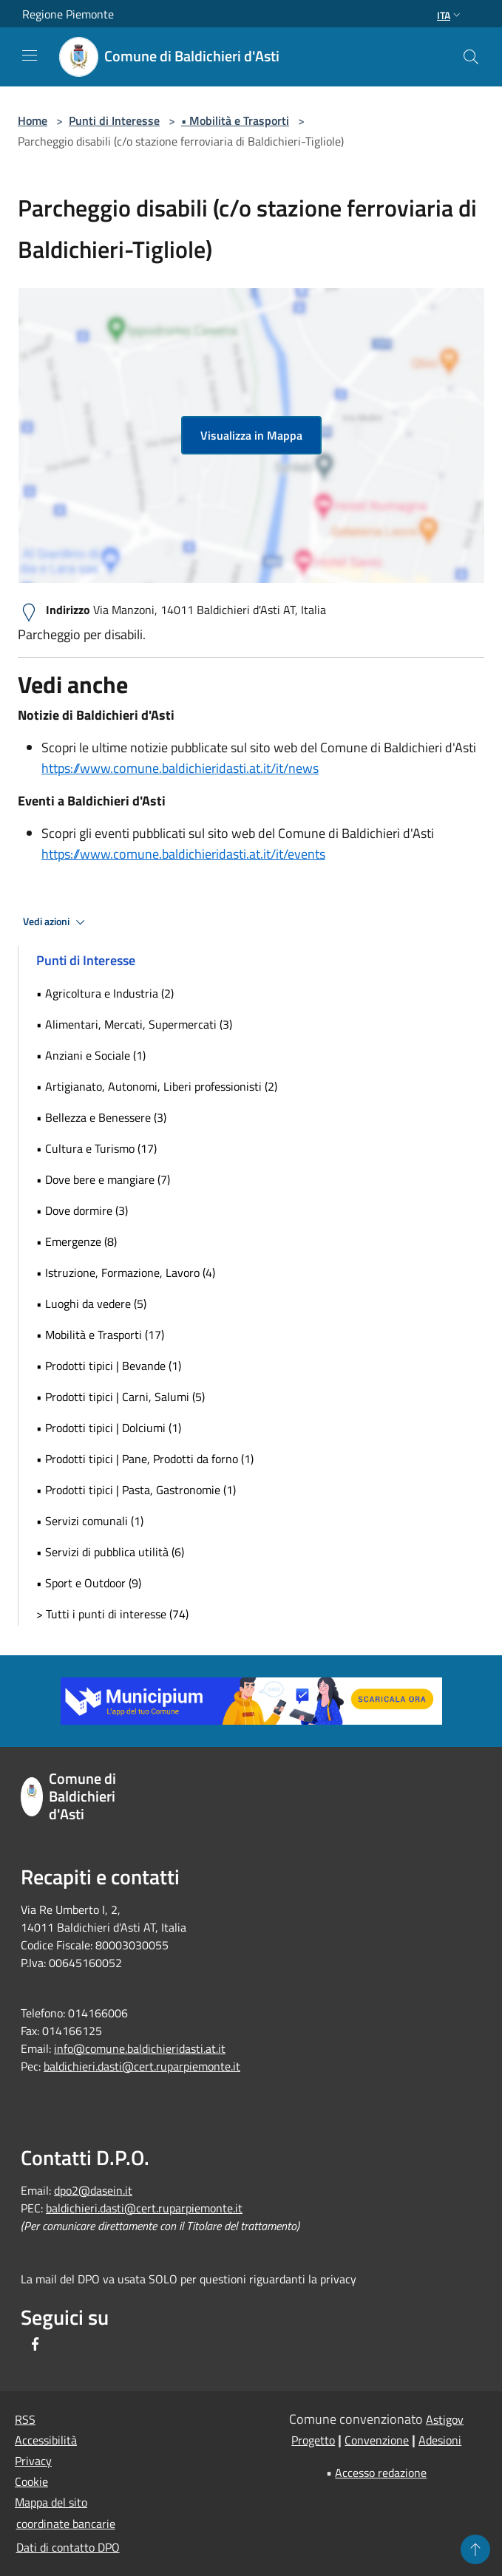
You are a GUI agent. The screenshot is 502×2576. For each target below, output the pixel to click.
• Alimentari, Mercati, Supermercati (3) (134, 1024)
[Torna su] (475, 2549)
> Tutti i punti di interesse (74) (112, 1614)
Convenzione (377, 2440)
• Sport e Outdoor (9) (88, 1583)
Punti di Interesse (114, 120)
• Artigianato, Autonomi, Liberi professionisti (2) (156, 1086)
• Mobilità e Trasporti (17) (100, 1334)
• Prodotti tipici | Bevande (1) (108, 1365)
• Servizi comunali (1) (89, 1521)
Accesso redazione (381, 2472)
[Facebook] (35, 2345)
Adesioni (439, 2440)
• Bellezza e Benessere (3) (101, 1117)
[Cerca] (471, 57)
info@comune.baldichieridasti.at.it (139, 2048)
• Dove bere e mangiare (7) (103, 1179)
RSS (25, 2419)
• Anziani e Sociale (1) (91, 1055)
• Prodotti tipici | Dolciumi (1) (108, 1428)
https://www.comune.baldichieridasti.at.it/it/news (180, 768)
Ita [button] (450, 15)
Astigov (445, 2419)
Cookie (31, 2481)
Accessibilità (46, 2440)
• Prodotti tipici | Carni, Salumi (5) (120, 1396)
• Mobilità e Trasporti (235, 120)
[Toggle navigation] (29, 55)
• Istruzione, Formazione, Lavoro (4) (125, 1272)
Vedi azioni (56, 922)
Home (32, 120)
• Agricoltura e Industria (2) (105, 993)
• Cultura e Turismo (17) (96, 1148)
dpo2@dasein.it (93, 2190)
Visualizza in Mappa (251, 435)
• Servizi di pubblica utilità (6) (110, 1552)
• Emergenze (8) (76, 1241)
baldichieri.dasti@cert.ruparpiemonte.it (142, 2066)
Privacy (33, 2461)
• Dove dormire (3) (82, 1210)
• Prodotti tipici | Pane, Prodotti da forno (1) (145, 1459)
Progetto (313, 2440)
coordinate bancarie (65, 2523)
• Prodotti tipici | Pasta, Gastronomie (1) (136, 1490)
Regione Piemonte (68, 14)
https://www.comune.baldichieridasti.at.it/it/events (183, 854)
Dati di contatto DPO (68, 2547)
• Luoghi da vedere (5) (91, 1303)
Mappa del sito (51, 2502)
